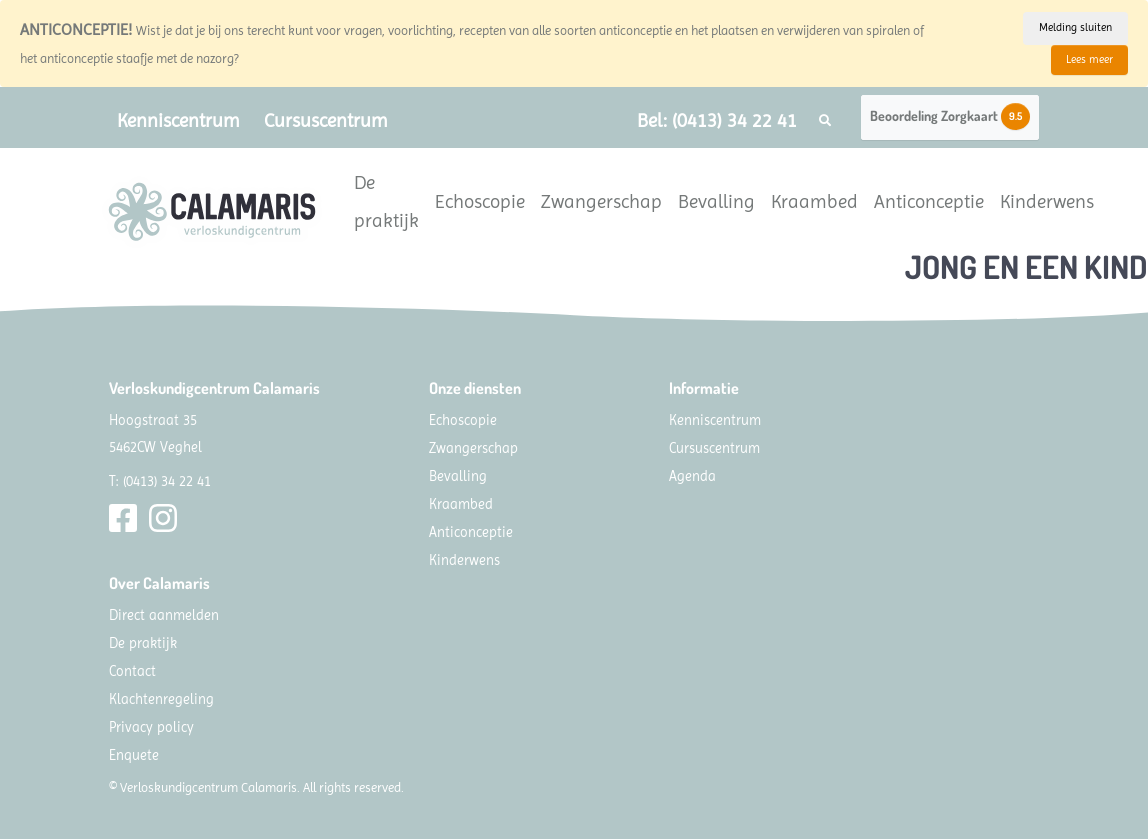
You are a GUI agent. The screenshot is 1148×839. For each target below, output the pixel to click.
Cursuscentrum (326, 120)
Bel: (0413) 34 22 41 (717, 120)
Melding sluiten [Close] (1075, 27)
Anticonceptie (929, 201)
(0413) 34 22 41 (167, 481)
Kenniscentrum (178, 120)
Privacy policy (151, 727)
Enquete (134, 755)
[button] (825, 121)
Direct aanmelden (164, 615)
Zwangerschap (601, 201)
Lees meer (1089, 59)
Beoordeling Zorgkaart (950, 116)
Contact (132, 671)
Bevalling (716, 201)
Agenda (692, 476)
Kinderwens (1047, 201)
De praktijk (386, 201)
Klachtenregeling (161, 699)
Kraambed (814, 201)
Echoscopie (480, 201)
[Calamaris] (212, 212)
